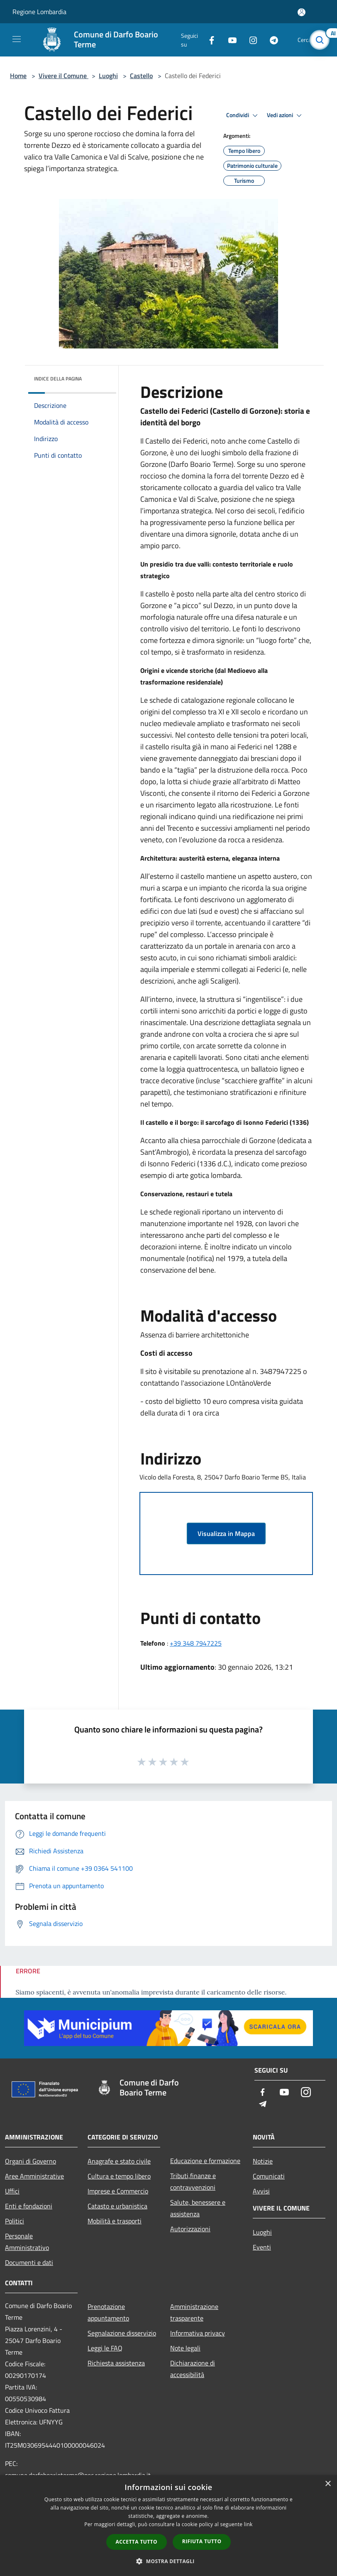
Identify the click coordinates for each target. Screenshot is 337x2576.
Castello (141, 76)
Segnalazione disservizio (122, 2333)
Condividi (243, 115)
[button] (168, 2561)
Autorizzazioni (190, 2229)
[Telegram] (270, 39)
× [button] (328, 2484)
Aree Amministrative (34, 2176)
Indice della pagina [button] (58, 379)
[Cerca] (320, 40)
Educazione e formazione (205, 2161)
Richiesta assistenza (116, 2363)
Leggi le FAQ (105, 2348)
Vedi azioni (285, 115)
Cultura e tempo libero (119, 2176)
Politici (14, 2221)
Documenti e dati (29, 2262)
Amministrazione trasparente (194, 2312)
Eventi (262, 2247)
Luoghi (108, 76)
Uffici (12, 2191)
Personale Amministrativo (27, 2241)
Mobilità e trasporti (115, 2221)
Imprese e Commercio (118, 2191)
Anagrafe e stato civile (119, 2161)
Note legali (185, 2348)
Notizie (263, 2161)
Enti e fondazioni (28, 2206)
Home (18, 76)
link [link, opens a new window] (248, 2524)
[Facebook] (208, 39)
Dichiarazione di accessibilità (192, 2369)
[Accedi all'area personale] (301, 12)
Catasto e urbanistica (117, 2206)
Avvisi (261, 2191)
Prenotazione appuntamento (108, 2312)
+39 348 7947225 (196, 1643)
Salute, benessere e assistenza (197, 2208)
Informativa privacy (197, 2333)
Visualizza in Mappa (226, 1533)
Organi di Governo (30, 2161)
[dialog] (168, 2525)
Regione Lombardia (39, 12)
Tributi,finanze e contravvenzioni (193, 2181)
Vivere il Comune (63, 76)
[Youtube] (229, 39)
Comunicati (269, 2176)
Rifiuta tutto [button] (202, 2541)
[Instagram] (250, 39)
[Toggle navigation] (17, 39)
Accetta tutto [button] (136, 2541)
